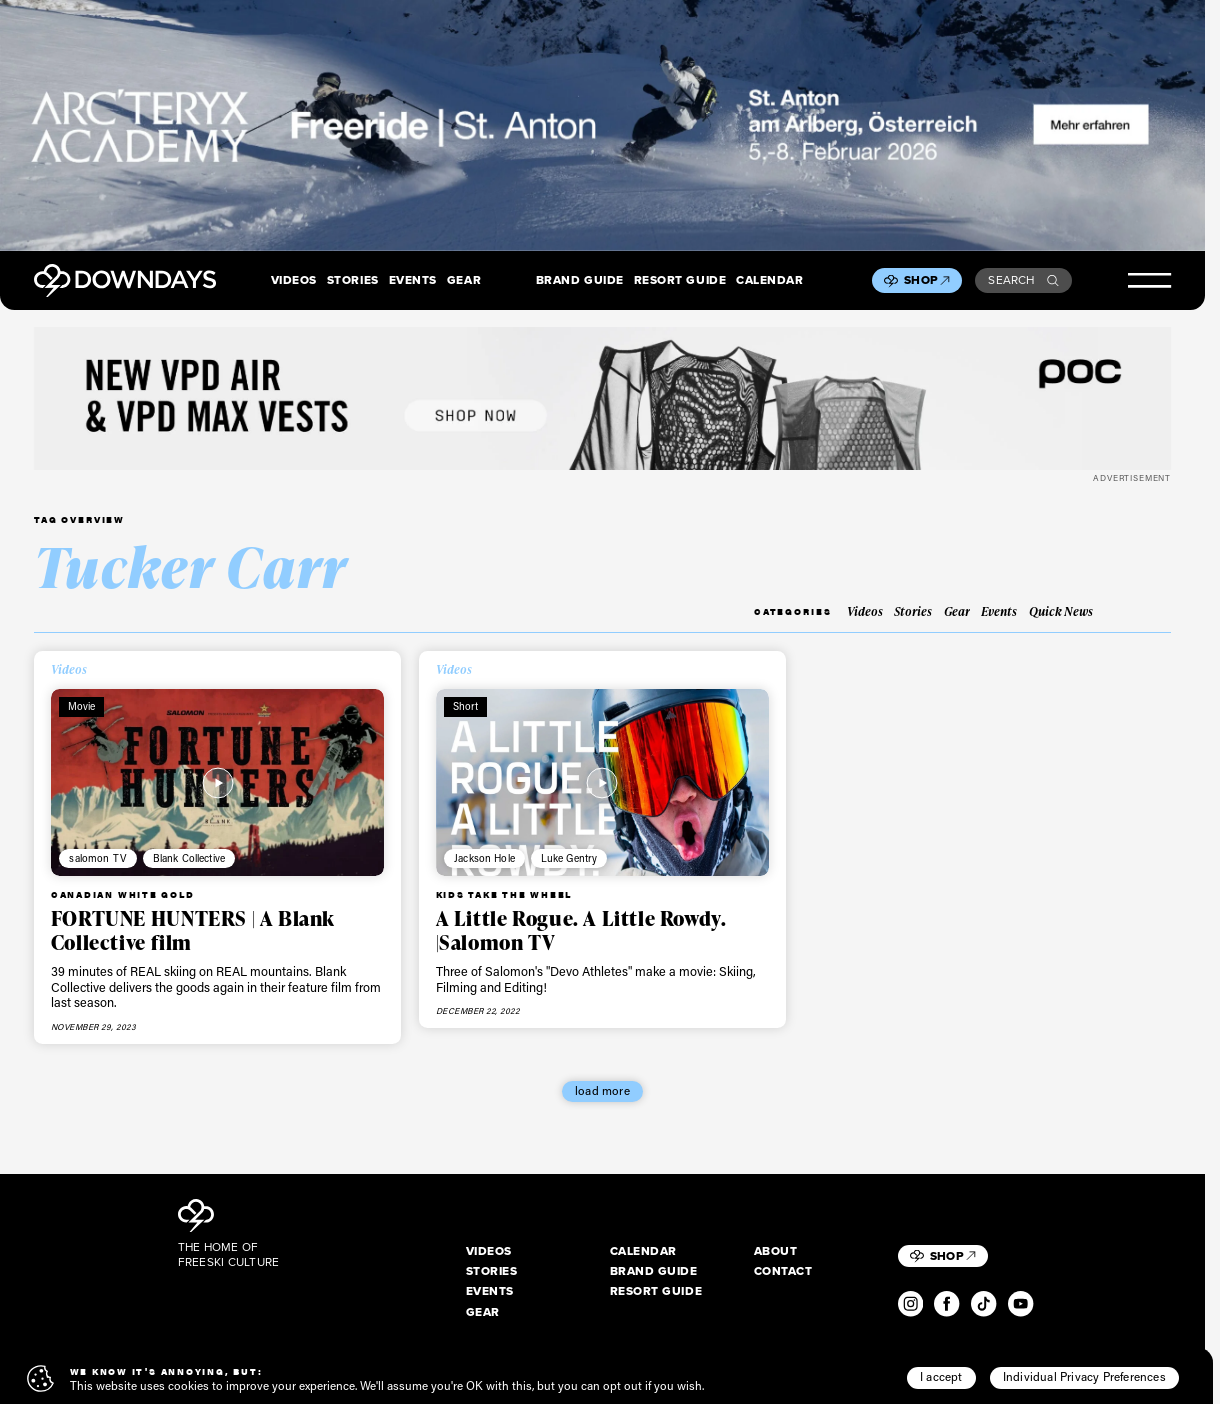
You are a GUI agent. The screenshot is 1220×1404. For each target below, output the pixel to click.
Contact (783, 1271)
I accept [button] (941, 1376)
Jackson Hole (484, 858)
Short (466, 706)
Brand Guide (580, 280)
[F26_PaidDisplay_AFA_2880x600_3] (602, 125)
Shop (927, 280)
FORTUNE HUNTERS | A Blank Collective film (193, 930)
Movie (82, 706)
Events (413, 280)
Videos (294, 280)
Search (1023, 280)
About (776, 1251)
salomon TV (97, 858)
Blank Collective (189, 858)
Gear (464, 280)
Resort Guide (680, 280)
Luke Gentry (569, 858)
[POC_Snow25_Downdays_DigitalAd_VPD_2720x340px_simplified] (602, 398)
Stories (353, 280)
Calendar (769, 280)
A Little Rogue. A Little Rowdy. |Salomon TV (581, 930)
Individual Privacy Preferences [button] (1084, 1376)
